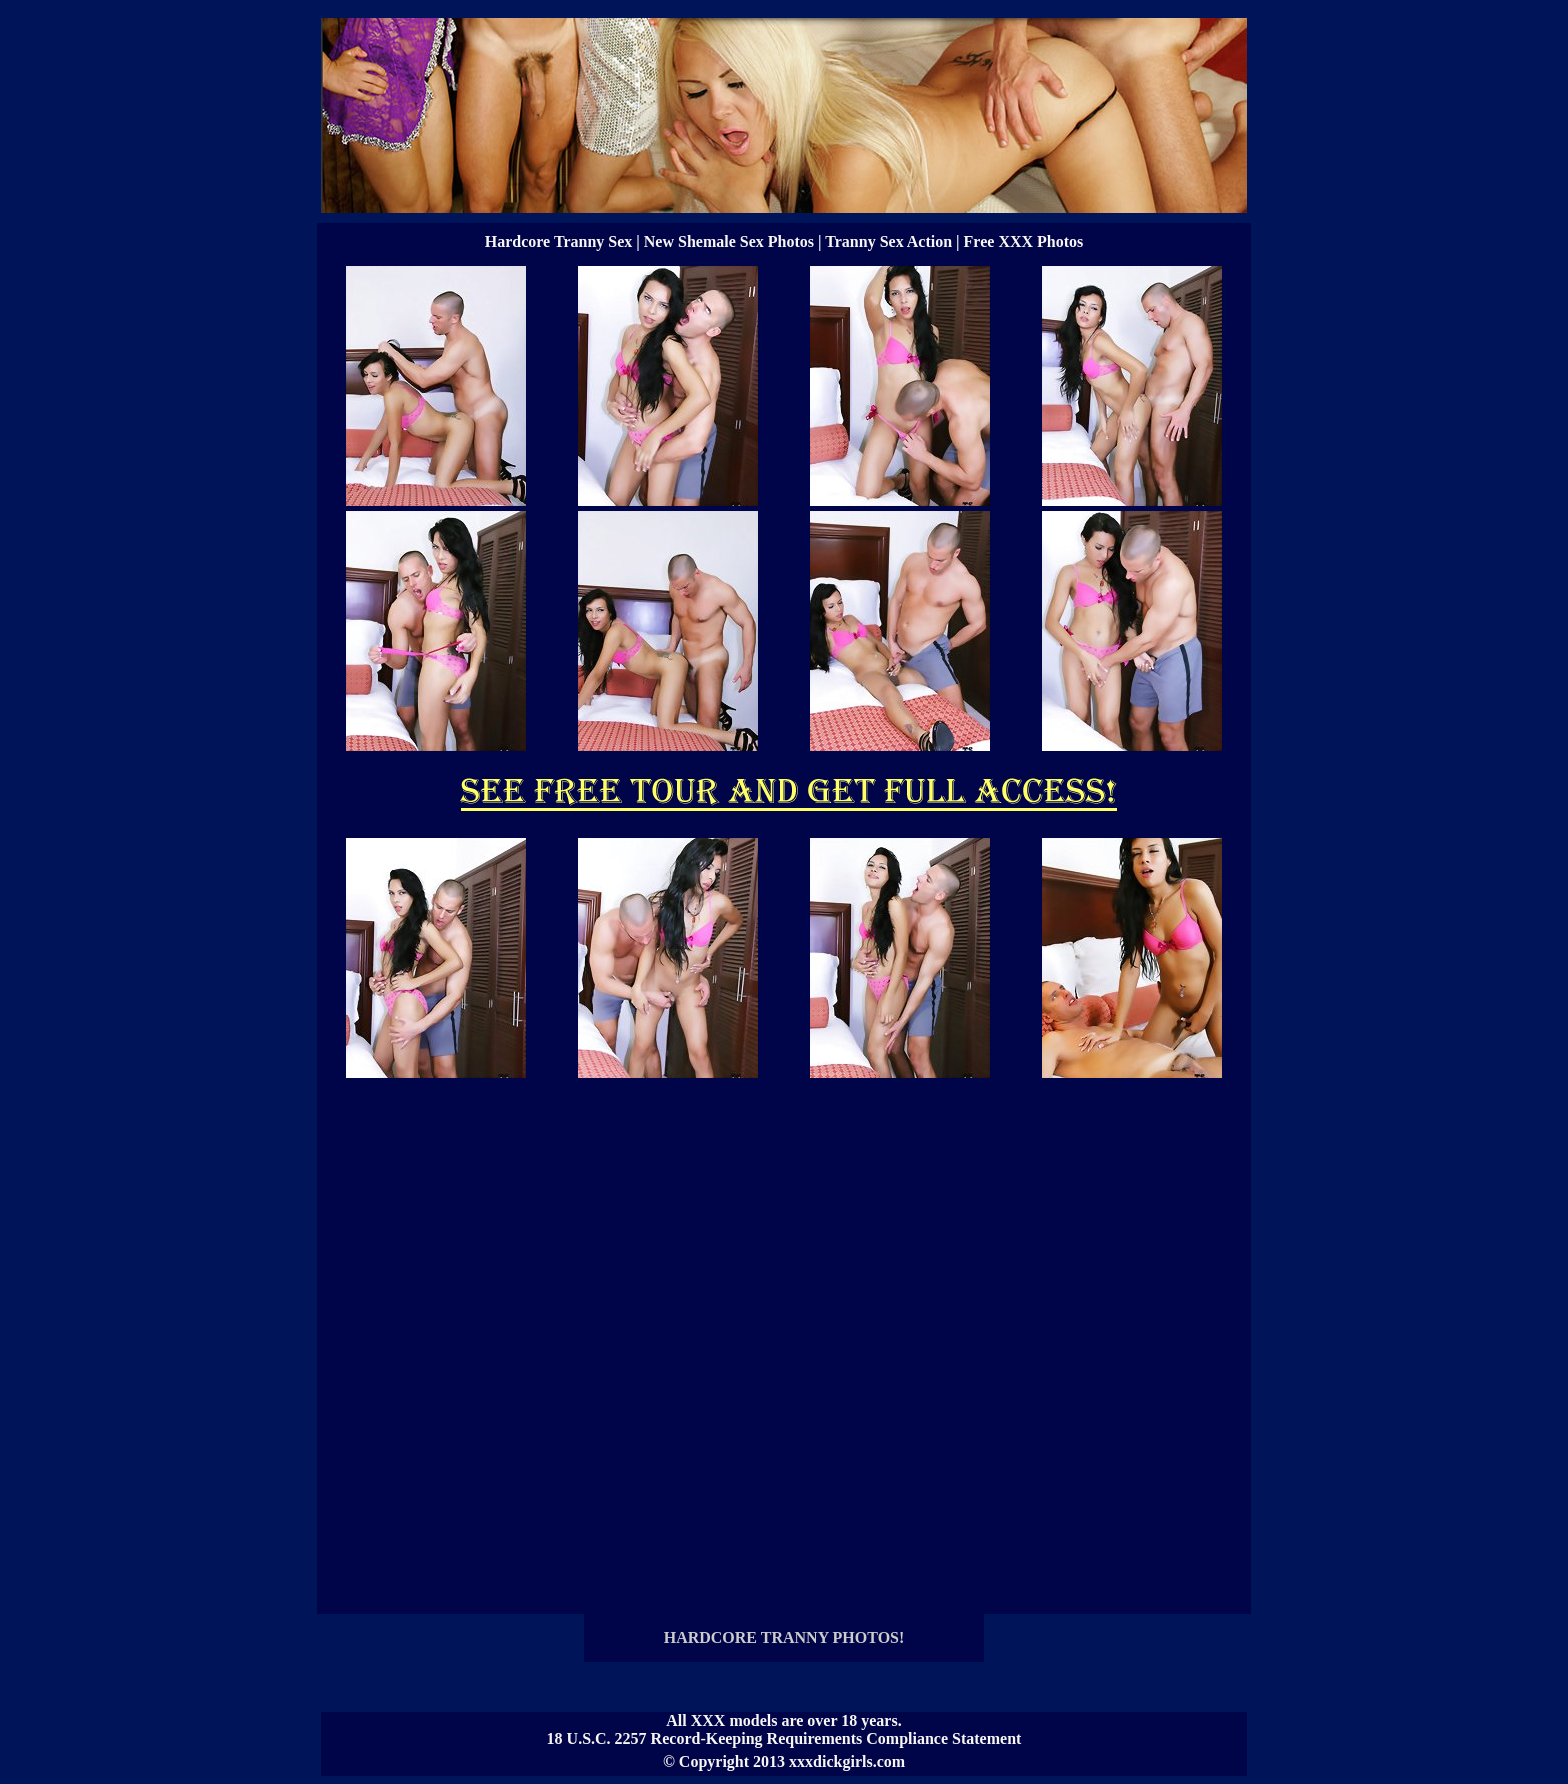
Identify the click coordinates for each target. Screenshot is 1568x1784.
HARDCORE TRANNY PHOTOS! (784, 1637)
